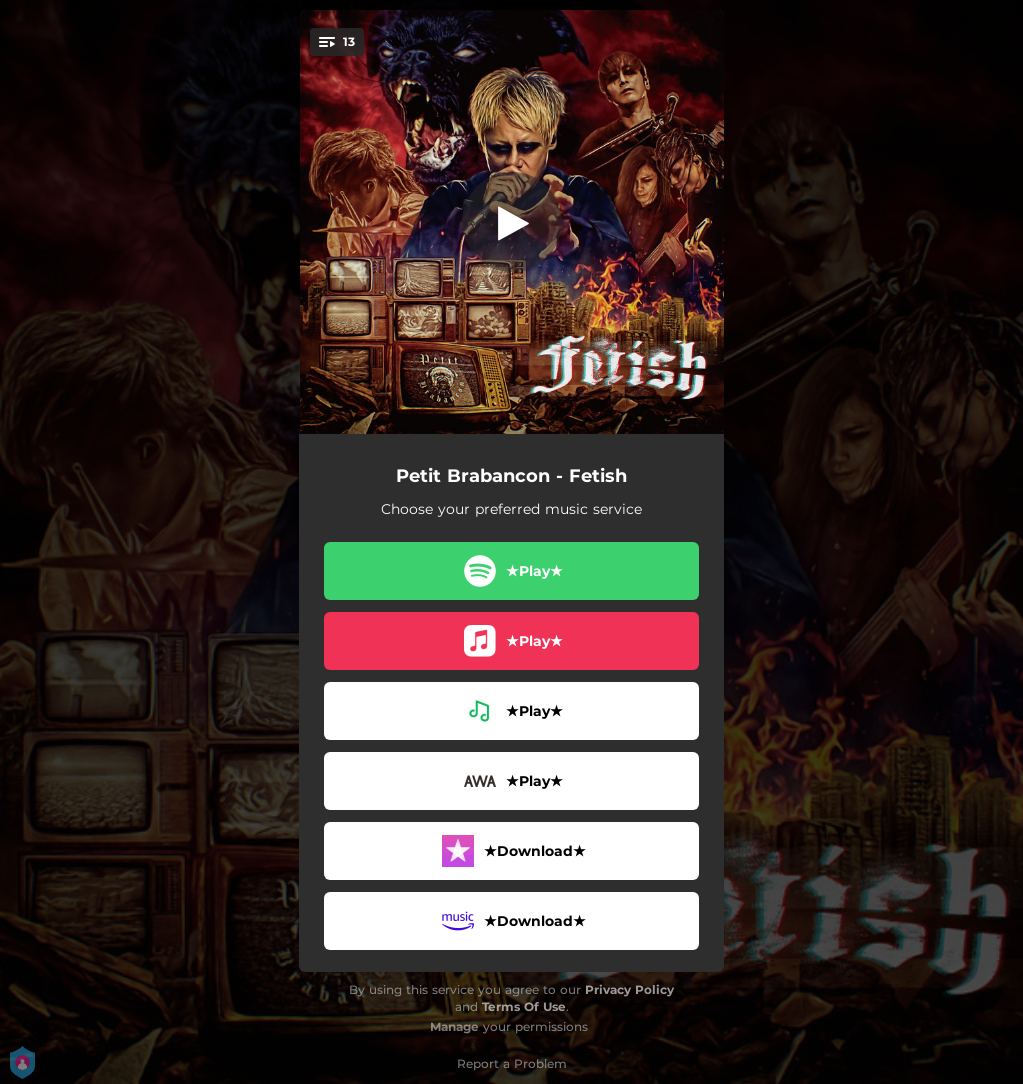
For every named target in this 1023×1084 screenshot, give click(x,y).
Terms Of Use (524, 1006)
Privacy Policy (629, 989)
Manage (454, 1026)
